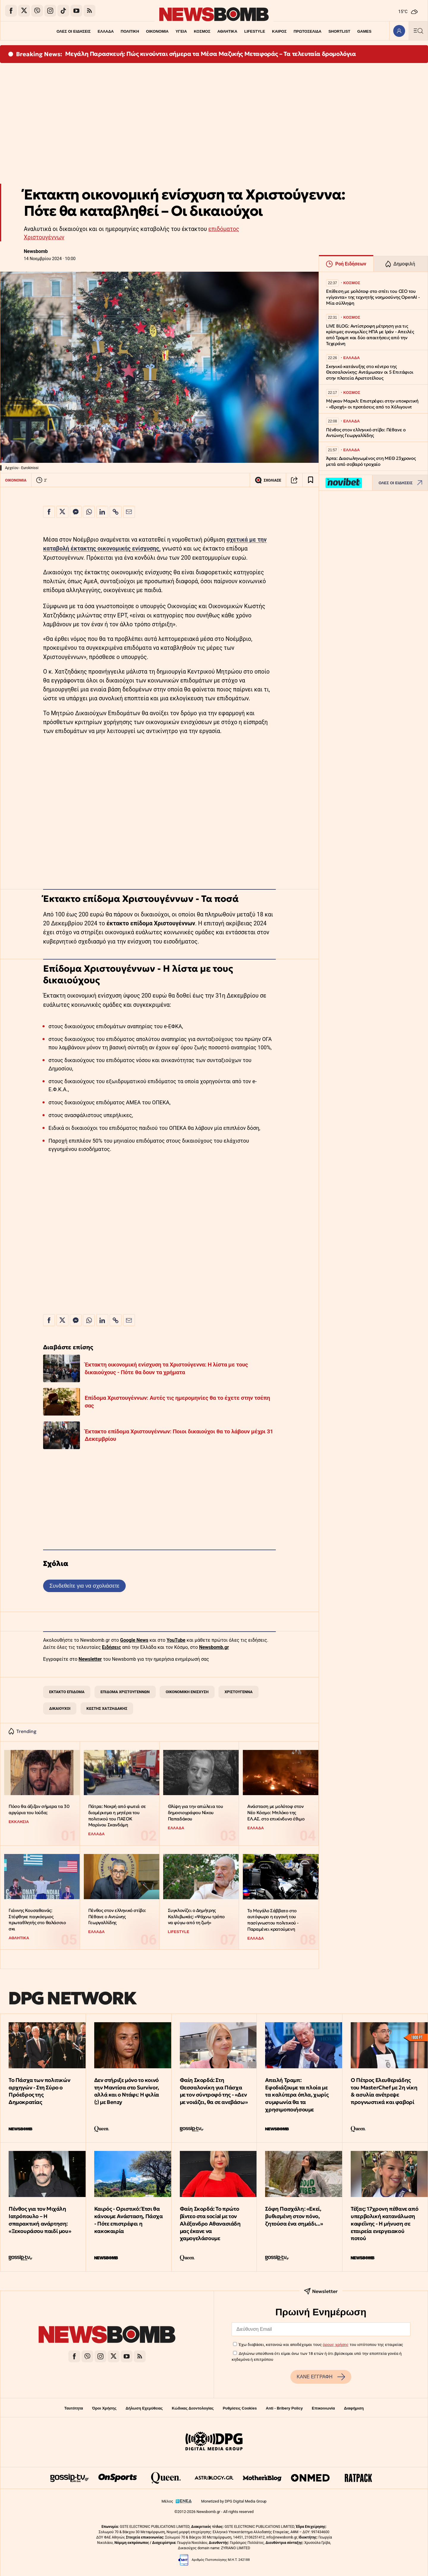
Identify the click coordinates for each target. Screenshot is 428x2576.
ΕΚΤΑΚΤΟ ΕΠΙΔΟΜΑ (66, 1692)
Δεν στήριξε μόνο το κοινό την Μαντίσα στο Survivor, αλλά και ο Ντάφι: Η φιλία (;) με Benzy (126, 2091)
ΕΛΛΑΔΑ (106, 31)
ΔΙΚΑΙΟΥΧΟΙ (59, 1708)
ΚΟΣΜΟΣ (202, 31)
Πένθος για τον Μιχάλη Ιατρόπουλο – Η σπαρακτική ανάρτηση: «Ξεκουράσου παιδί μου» (40, 2219)
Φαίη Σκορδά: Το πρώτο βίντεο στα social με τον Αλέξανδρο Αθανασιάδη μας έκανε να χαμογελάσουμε (210, 2223)
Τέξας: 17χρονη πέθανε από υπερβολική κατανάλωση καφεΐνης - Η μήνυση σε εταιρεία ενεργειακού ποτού (384, 2223)
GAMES (364, 31)
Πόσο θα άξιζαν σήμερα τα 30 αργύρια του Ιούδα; (39, 1809)
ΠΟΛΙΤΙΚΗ (130, 31)
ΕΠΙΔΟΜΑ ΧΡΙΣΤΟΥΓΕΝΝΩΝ (125, 1692)
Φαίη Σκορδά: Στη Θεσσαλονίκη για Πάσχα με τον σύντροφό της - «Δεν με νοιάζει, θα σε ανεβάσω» (214, 2091)
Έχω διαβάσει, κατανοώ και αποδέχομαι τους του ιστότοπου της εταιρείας (321, 2344)
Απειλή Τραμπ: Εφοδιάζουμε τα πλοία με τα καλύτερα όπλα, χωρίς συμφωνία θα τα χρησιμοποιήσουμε (296, 2095)
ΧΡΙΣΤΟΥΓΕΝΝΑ (239, 1692)
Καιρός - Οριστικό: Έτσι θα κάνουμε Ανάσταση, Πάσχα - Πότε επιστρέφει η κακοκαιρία (128, 2219)
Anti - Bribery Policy (284, 2408)
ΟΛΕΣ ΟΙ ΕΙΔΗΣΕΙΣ (73, 31)
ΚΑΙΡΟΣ (279, 31)
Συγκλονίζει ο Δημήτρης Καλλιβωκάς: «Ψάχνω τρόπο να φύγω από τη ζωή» (196, 1916)
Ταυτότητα (73, 2408)
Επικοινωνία (323, 2408)
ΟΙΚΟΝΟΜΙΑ (157, 31)
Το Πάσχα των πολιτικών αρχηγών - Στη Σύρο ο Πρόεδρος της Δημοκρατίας (39, 2091)
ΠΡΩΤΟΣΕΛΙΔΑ (308, 31)
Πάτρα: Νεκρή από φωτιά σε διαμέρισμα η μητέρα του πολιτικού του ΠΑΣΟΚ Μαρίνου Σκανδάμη (117, 1815)
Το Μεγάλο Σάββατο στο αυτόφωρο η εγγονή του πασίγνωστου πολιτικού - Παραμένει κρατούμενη (273, 1920)
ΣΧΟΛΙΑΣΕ (268, 480)
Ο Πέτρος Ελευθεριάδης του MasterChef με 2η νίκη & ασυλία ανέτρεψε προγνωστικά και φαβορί (384, 2091)
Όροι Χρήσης (104, 2408)
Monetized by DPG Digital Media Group (234, 2501)
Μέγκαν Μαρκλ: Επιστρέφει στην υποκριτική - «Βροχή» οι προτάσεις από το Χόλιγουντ (372, 404)
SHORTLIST (339, 31)
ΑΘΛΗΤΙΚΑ (227, 31)
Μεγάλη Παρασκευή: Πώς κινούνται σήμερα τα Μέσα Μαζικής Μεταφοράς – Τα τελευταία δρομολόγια (210, 54)
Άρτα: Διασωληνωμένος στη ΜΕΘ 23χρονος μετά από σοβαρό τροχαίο (371, 461)
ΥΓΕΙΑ (181, 31)
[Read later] (311, 480)
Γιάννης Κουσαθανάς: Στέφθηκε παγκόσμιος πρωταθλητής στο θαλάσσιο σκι (37, 1919)
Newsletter (90, 1659)
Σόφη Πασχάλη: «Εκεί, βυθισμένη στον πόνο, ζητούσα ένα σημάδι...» (294, 2216)
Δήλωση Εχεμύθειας (144, 2408)
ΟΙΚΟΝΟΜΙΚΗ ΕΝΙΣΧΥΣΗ (187, 1692)
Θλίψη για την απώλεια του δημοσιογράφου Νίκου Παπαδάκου (195, 1812)
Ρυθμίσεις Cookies (240, 2408)
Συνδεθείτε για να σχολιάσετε (84, 1586)
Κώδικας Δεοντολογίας (193, 2408)
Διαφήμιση (354, 2408)
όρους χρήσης (336, 2344)
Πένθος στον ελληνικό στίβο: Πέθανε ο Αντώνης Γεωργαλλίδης (117, 1916)
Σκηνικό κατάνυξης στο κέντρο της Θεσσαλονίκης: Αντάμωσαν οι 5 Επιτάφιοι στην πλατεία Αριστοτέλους (369, 372)
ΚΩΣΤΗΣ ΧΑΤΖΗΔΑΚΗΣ (106, 1708)
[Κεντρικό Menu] (418, 30)
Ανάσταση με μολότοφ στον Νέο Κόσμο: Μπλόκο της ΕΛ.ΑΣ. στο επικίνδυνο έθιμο (275, 1812)
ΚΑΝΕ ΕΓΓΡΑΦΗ (321, 2377)
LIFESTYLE (254, 31)
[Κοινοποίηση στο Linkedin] (102, 512)
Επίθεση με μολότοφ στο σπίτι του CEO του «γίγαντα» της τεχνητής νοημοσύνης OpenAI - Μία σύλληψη (373, 297)
